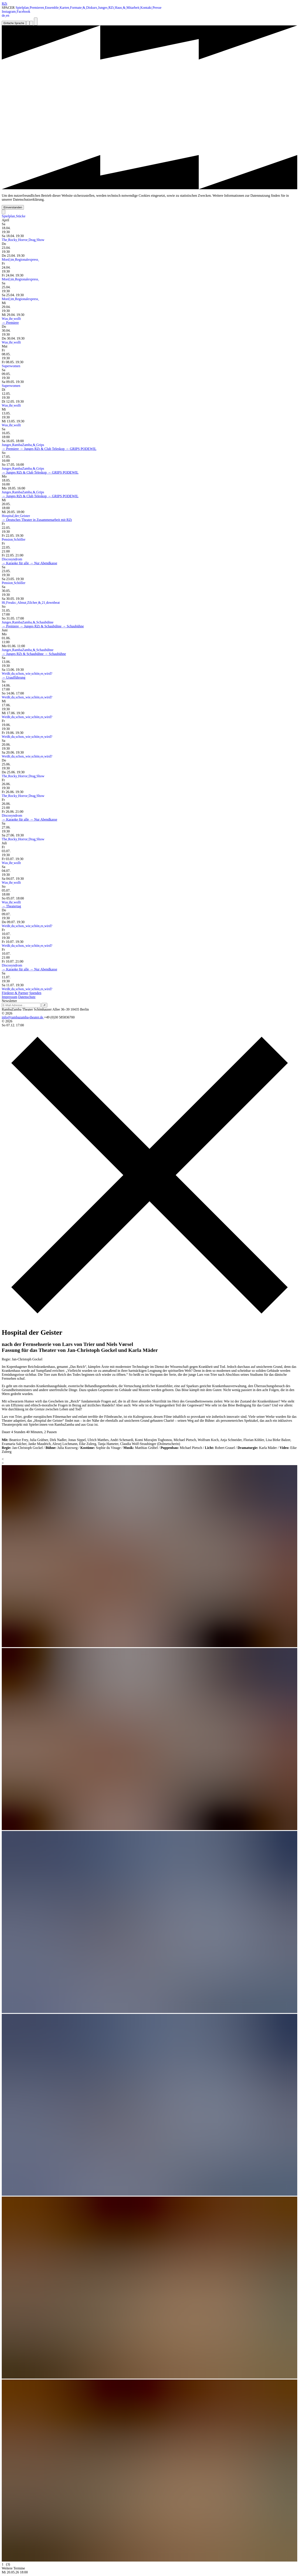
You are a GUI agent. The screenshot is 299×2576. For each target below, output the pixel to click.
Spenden (35, 993)
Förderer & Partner (15, 993)
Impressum (9, 997)
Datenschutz (26, 997)
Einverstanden (13, 207)
